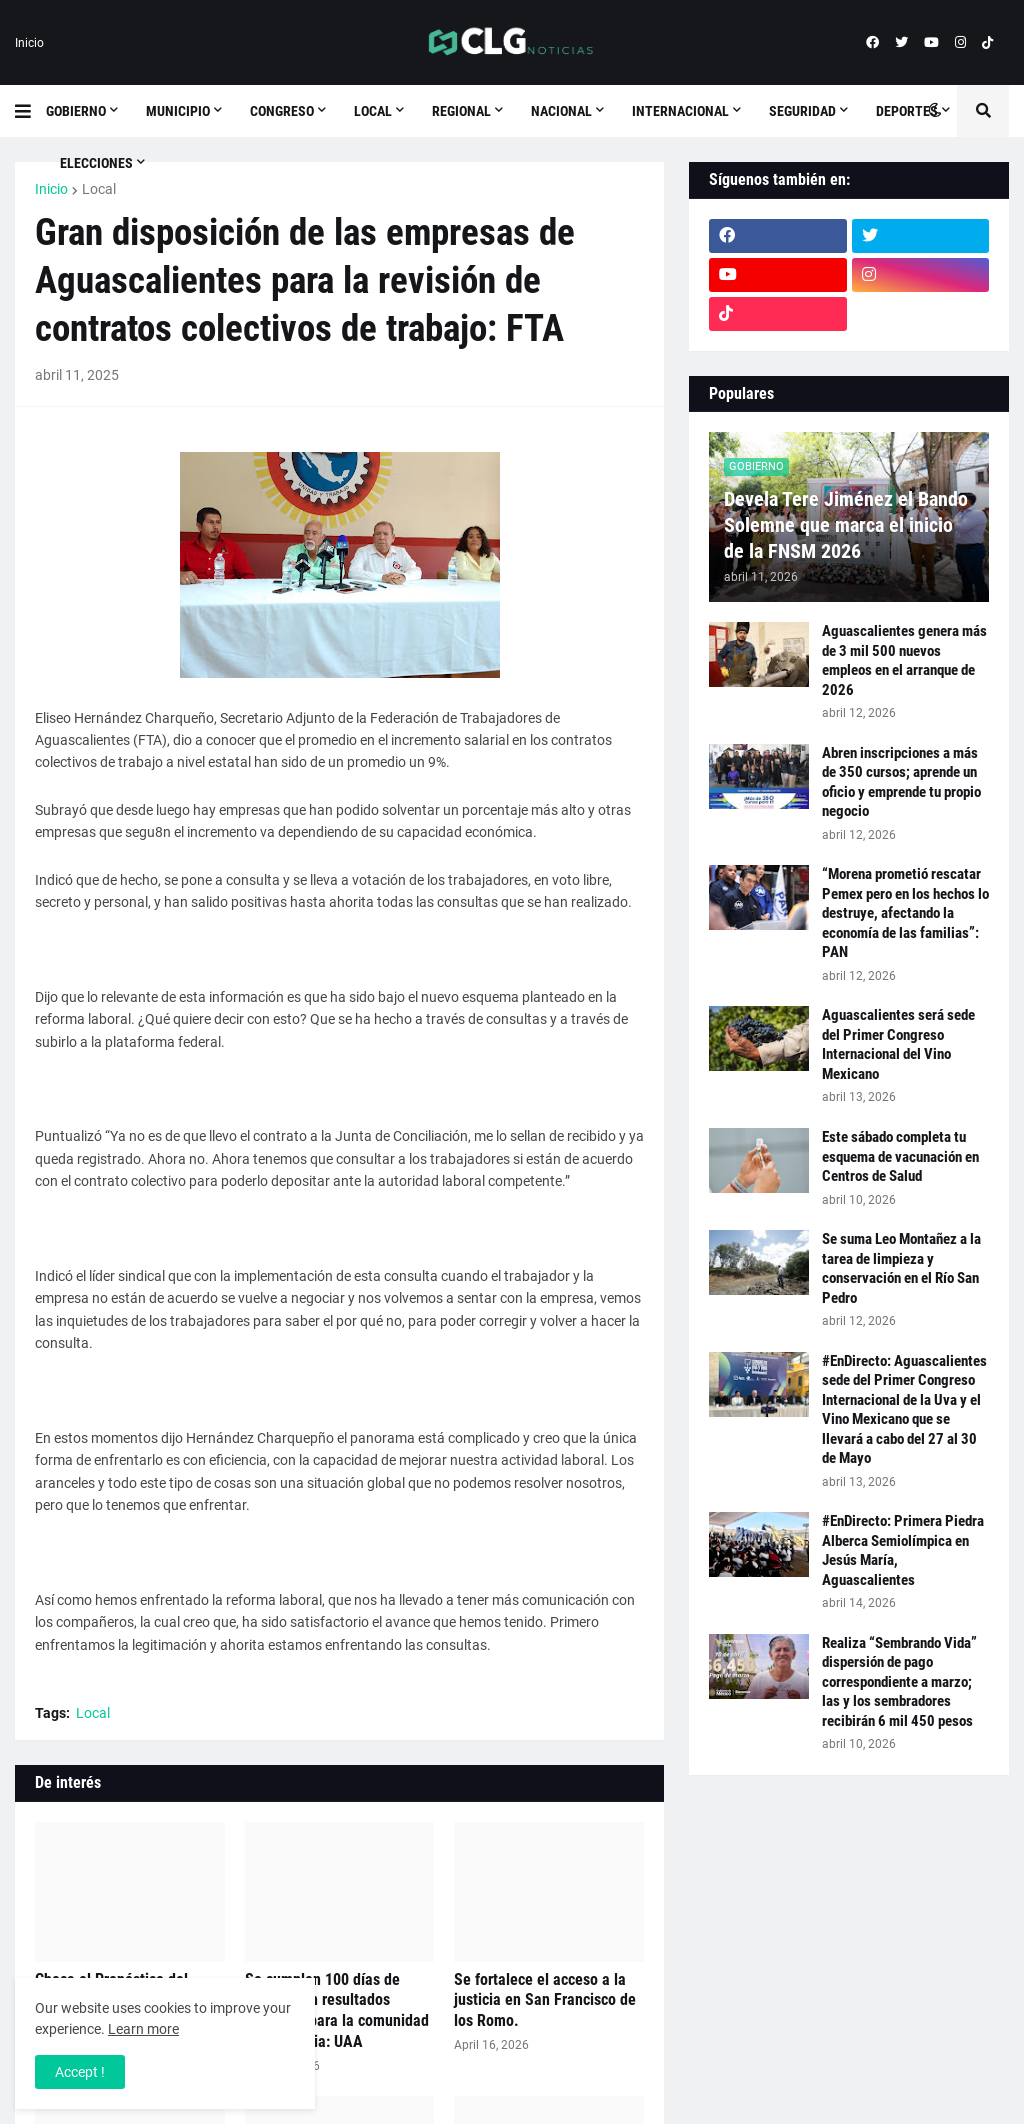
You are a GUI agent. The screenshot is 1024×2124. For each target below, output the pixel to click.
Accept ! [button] (80, 2072)
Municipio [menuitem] (178, 111)
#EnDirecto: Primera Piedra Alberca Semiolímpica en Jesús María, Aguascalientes (903, 1550)
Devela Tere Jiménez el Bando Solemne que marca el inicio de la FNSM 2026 (846, 525)
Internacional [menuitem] (680, 111)
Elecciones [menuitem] (96, 163)
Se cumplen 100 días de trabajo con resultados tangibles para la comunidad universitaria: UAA (337, 2010)
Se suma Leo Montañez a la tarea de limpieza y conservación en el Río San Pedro (901, 1268)
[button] (30, 111)
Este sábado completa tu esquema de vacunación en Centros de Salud (900, 1156)
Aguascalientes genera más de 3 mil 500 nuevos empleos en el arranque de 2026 (904, 660)
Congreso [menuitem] (282, 111)
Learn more (143, 2029)
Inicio (29, 43)
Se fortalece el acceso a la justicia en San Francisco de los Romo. (545, 2000)
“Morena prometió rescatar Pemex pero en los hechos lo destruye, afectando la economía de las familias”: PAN (905, 913)
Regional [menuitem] (461, 111)
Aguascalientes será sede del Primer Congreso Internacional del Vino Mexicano (898, 1044)
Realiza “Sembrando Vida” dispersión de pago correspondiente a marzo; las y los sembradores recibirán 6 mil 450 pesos (899, 1682)
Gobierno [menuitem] (76, 111)
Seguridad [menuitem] (802, 111)
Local (99, 189)
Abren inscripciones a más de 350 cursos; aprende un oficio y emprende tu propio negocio (901, 782)
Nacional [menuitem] (561, 111)
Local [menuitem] (373, 111)
